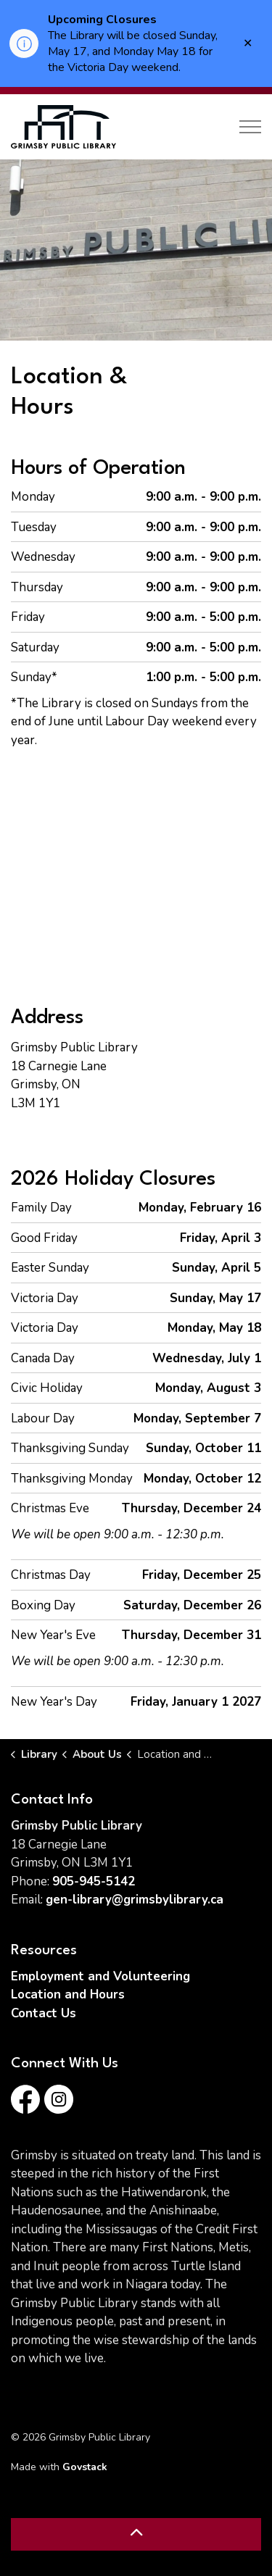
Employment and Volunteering (100, 1976)
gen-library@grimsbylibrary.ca (134, 1899)
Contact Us (43, 2013)
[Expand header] (250, 126)
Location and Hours (68, 1994)
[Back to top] (136, 2534)
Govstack (84, 2467)
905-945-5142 (93, 1881)
